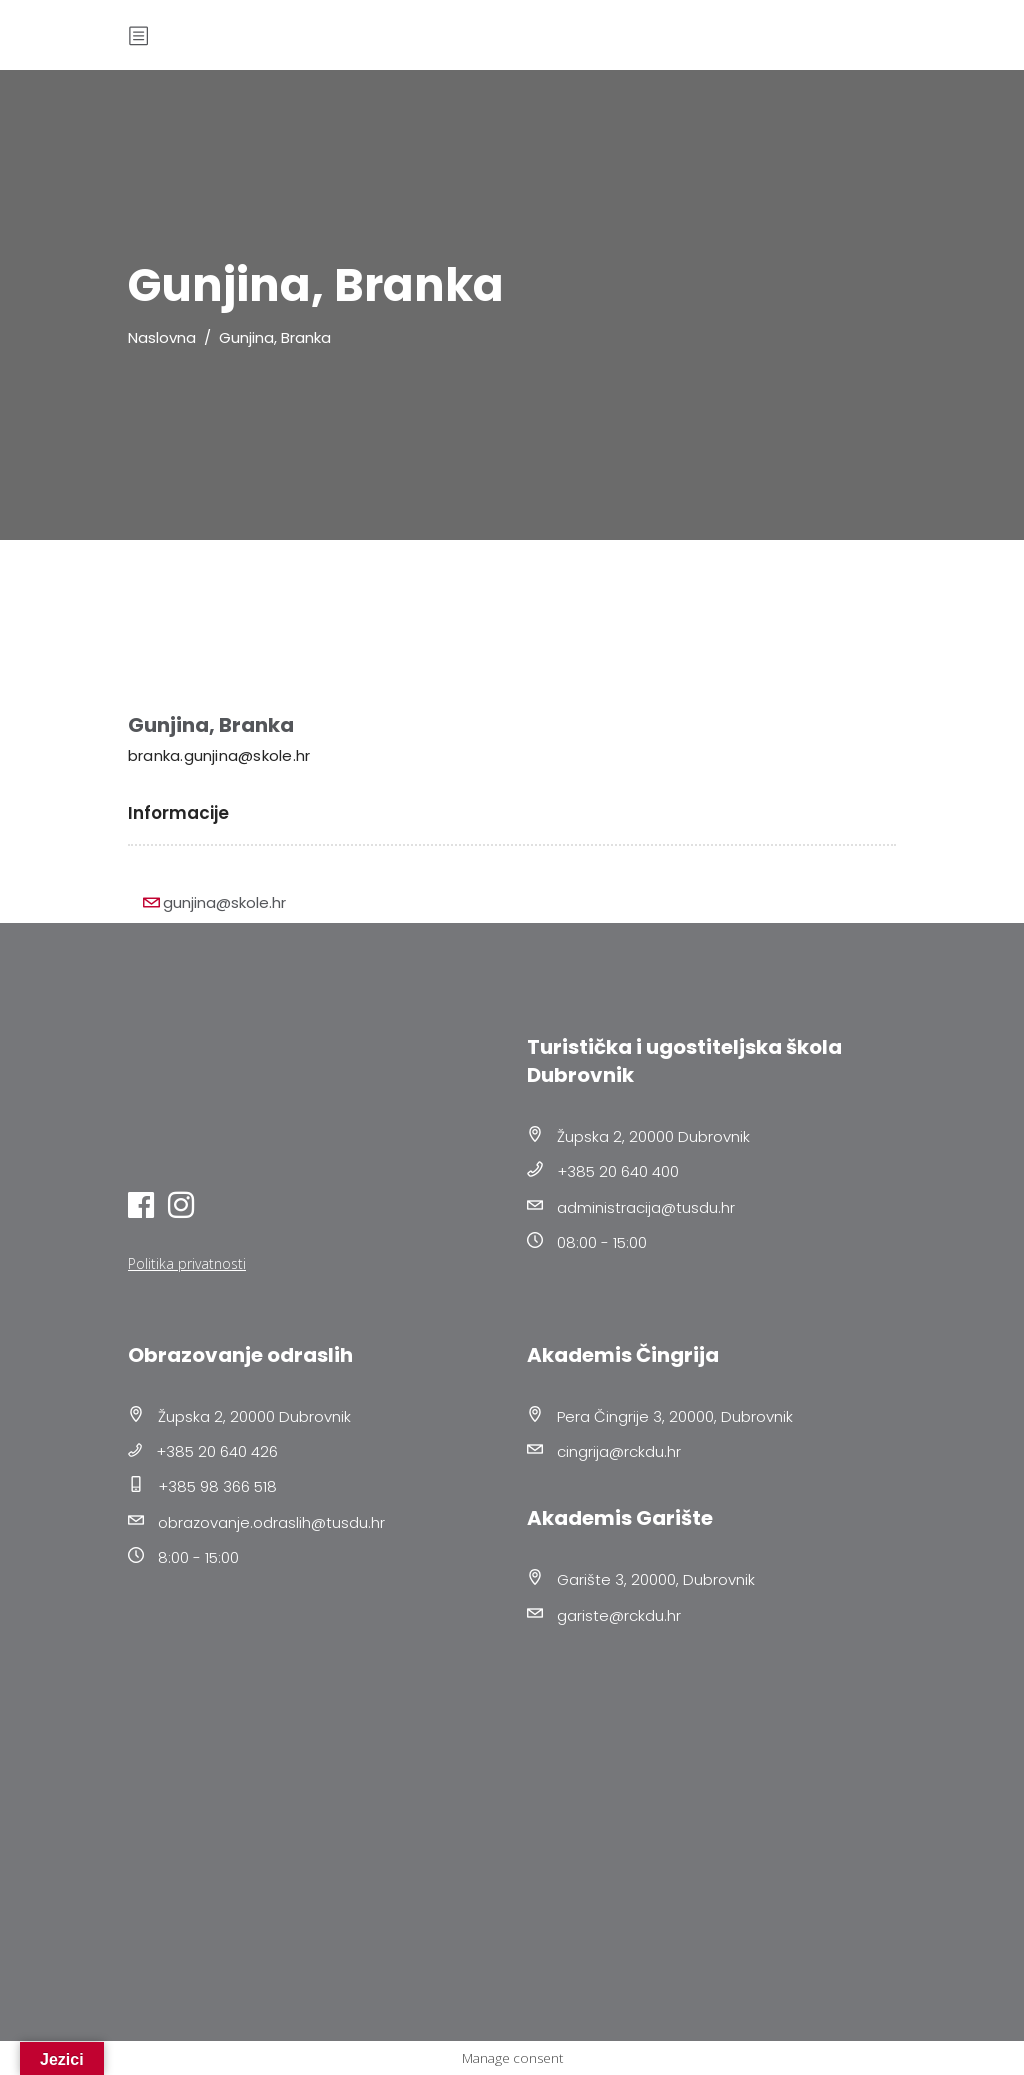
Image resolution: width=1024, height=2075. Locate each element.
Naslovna (162, 337)
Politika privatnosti (187, 1263)
